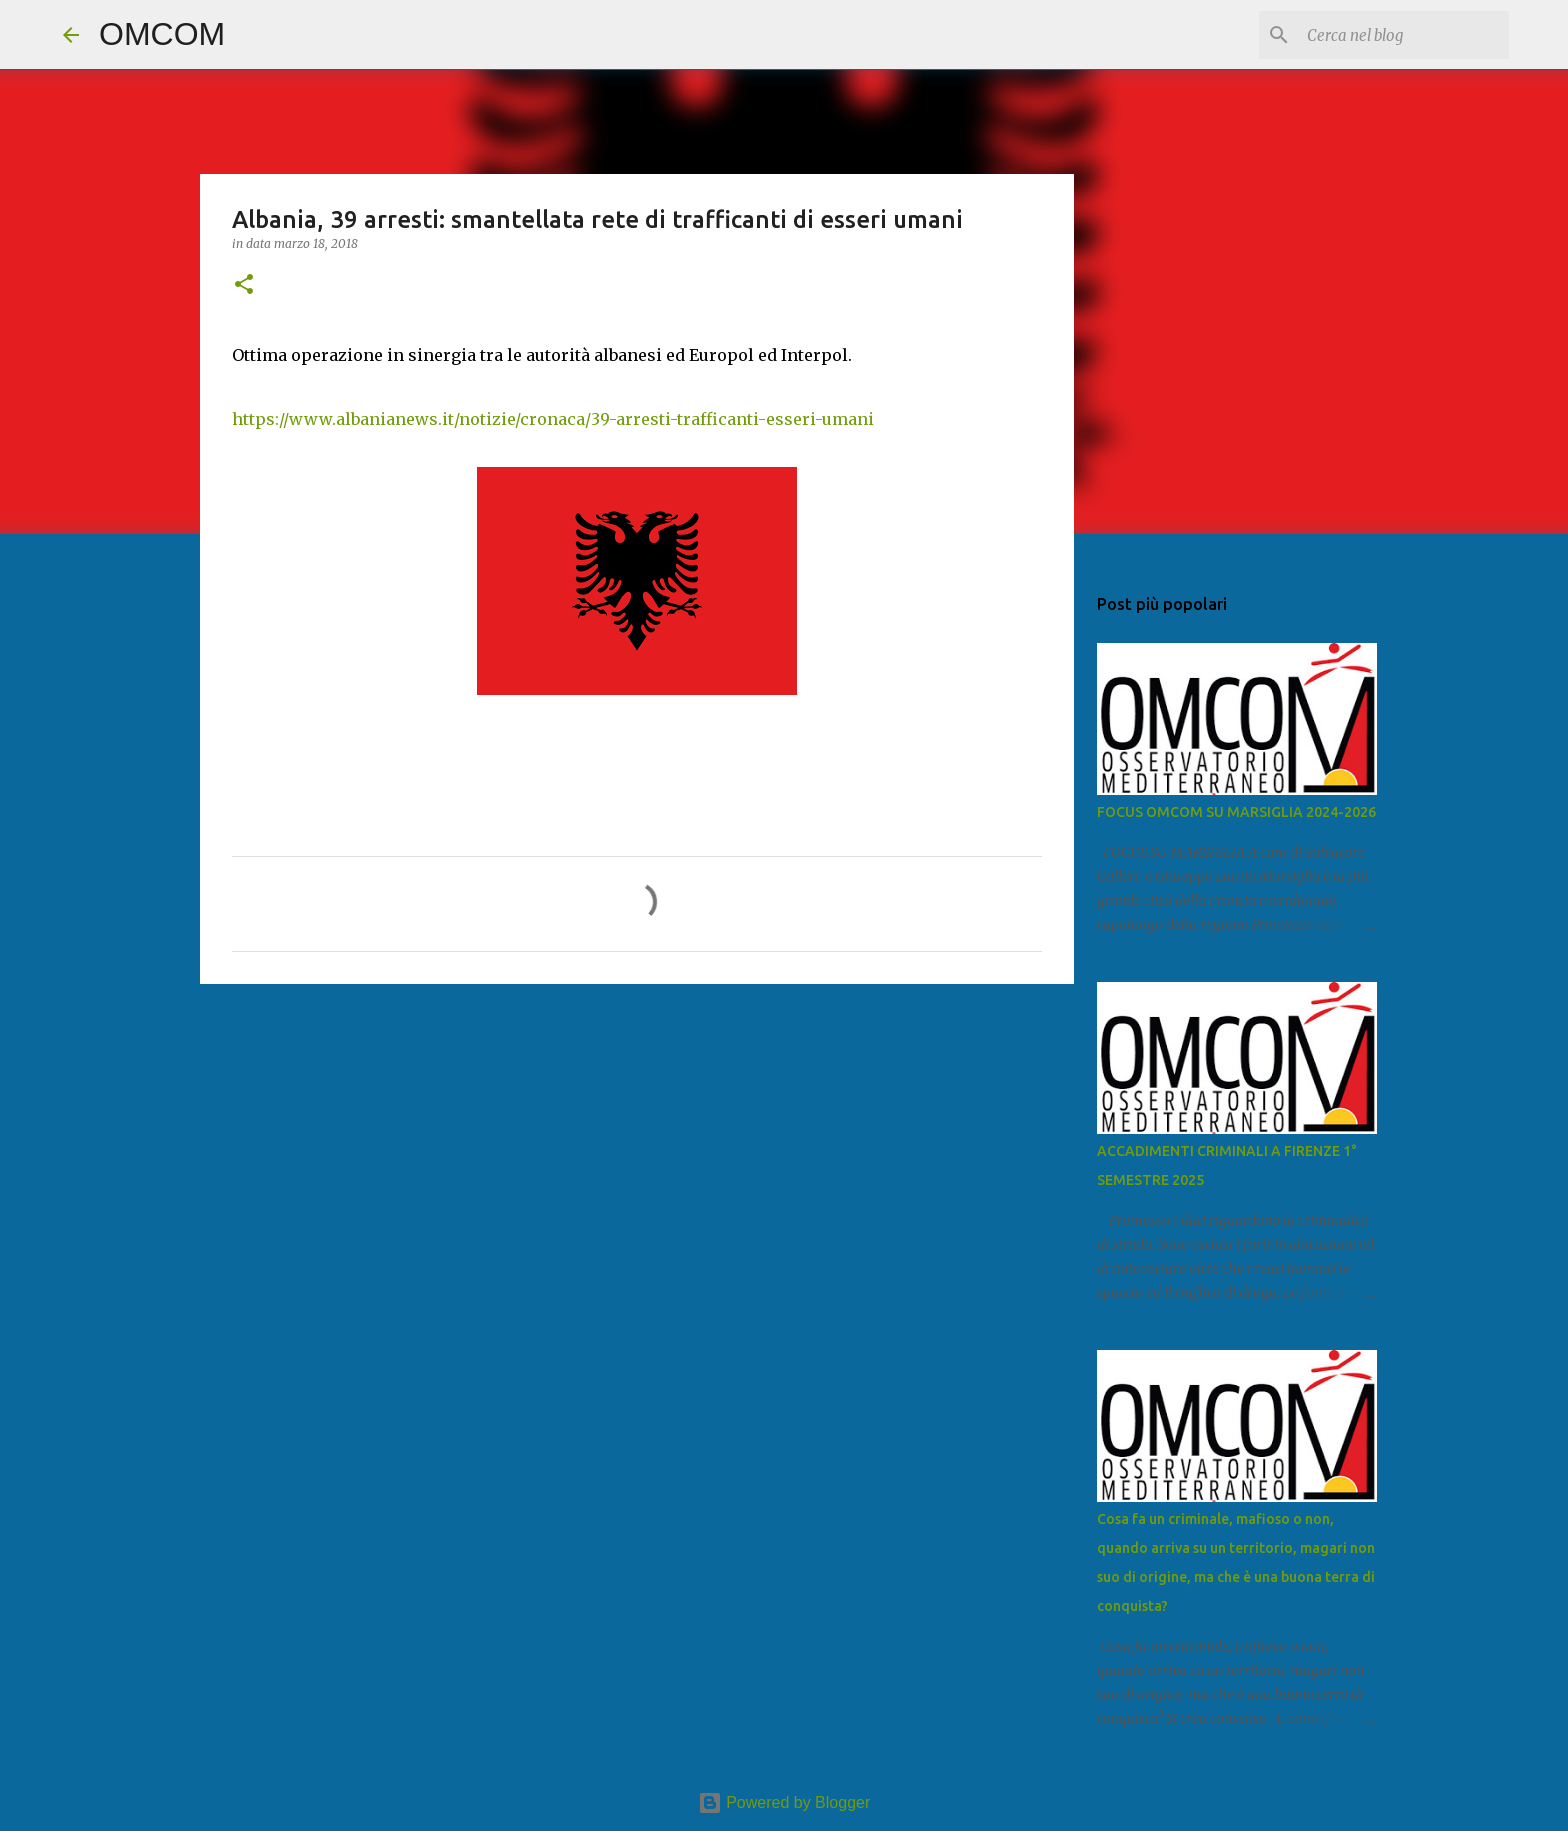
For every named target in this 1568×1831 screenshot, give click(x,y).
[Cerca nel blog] (1404, 35)
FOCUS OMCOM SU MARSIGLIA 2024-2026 (1236, 812)
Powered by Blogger (784, 1802)
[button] (244, 285)
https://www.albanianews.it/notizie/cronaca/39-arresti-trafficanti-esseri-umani (553, 419)
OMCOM (162, 34)
